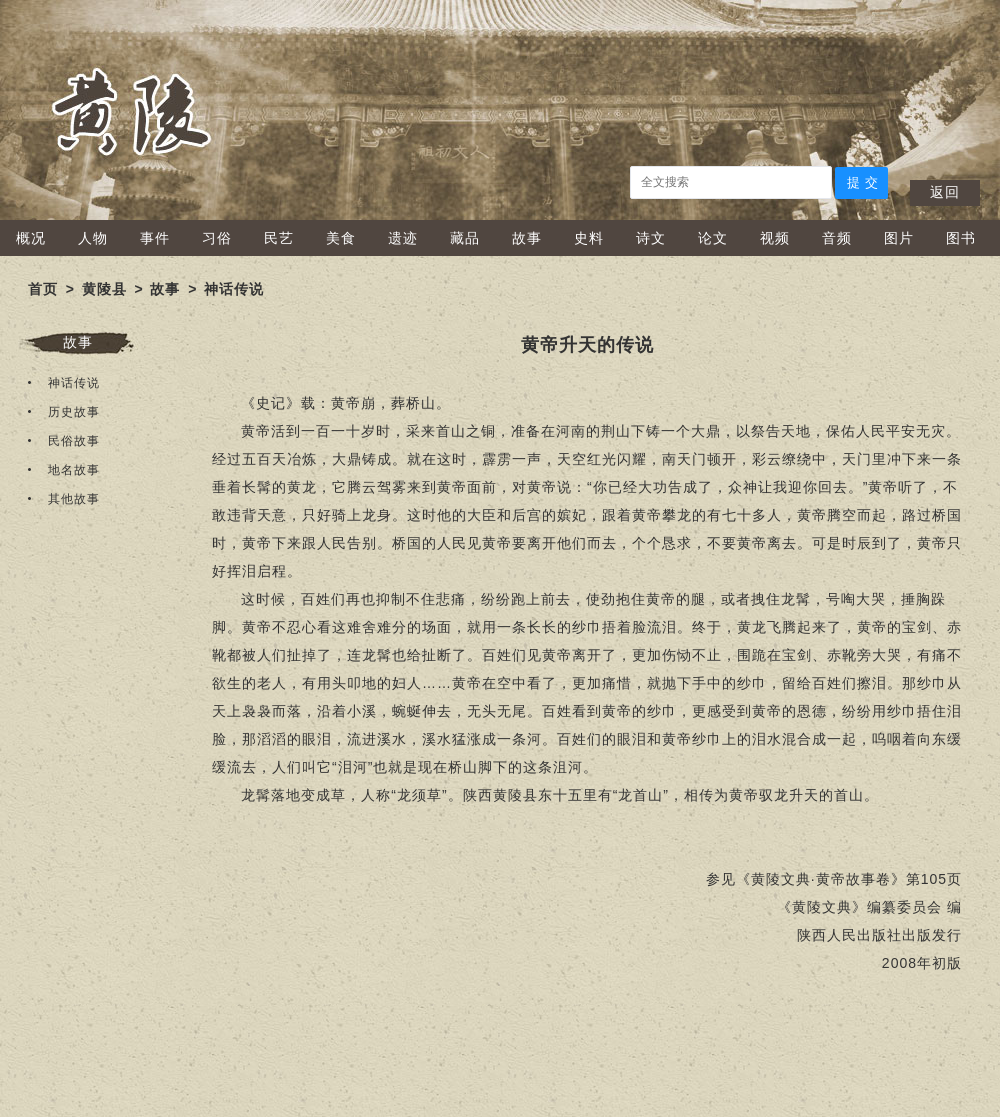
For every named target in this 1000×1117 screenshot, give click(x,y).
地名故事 (74, 470)
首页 (43, 289)
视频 (775, 238)
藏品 (465, 238)
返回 (945, 192)
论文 (713, 238)
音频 (837, 238)
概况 (31, 238)
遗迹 (403, 238)
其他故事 (74, 499)
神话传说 (234, 289)
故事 (527, 238)
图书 (961, 238)
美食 (341, 238)
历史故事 (74, 412)
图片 (899, 238)
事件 (155, 238)
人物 (93, 238)
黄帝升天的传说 (587, 345)
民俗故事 (74, 441)
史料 (589, 238)
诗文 (651, 238)
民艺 (279, 238)
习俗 (217, 238)
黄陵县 (104, 289)
